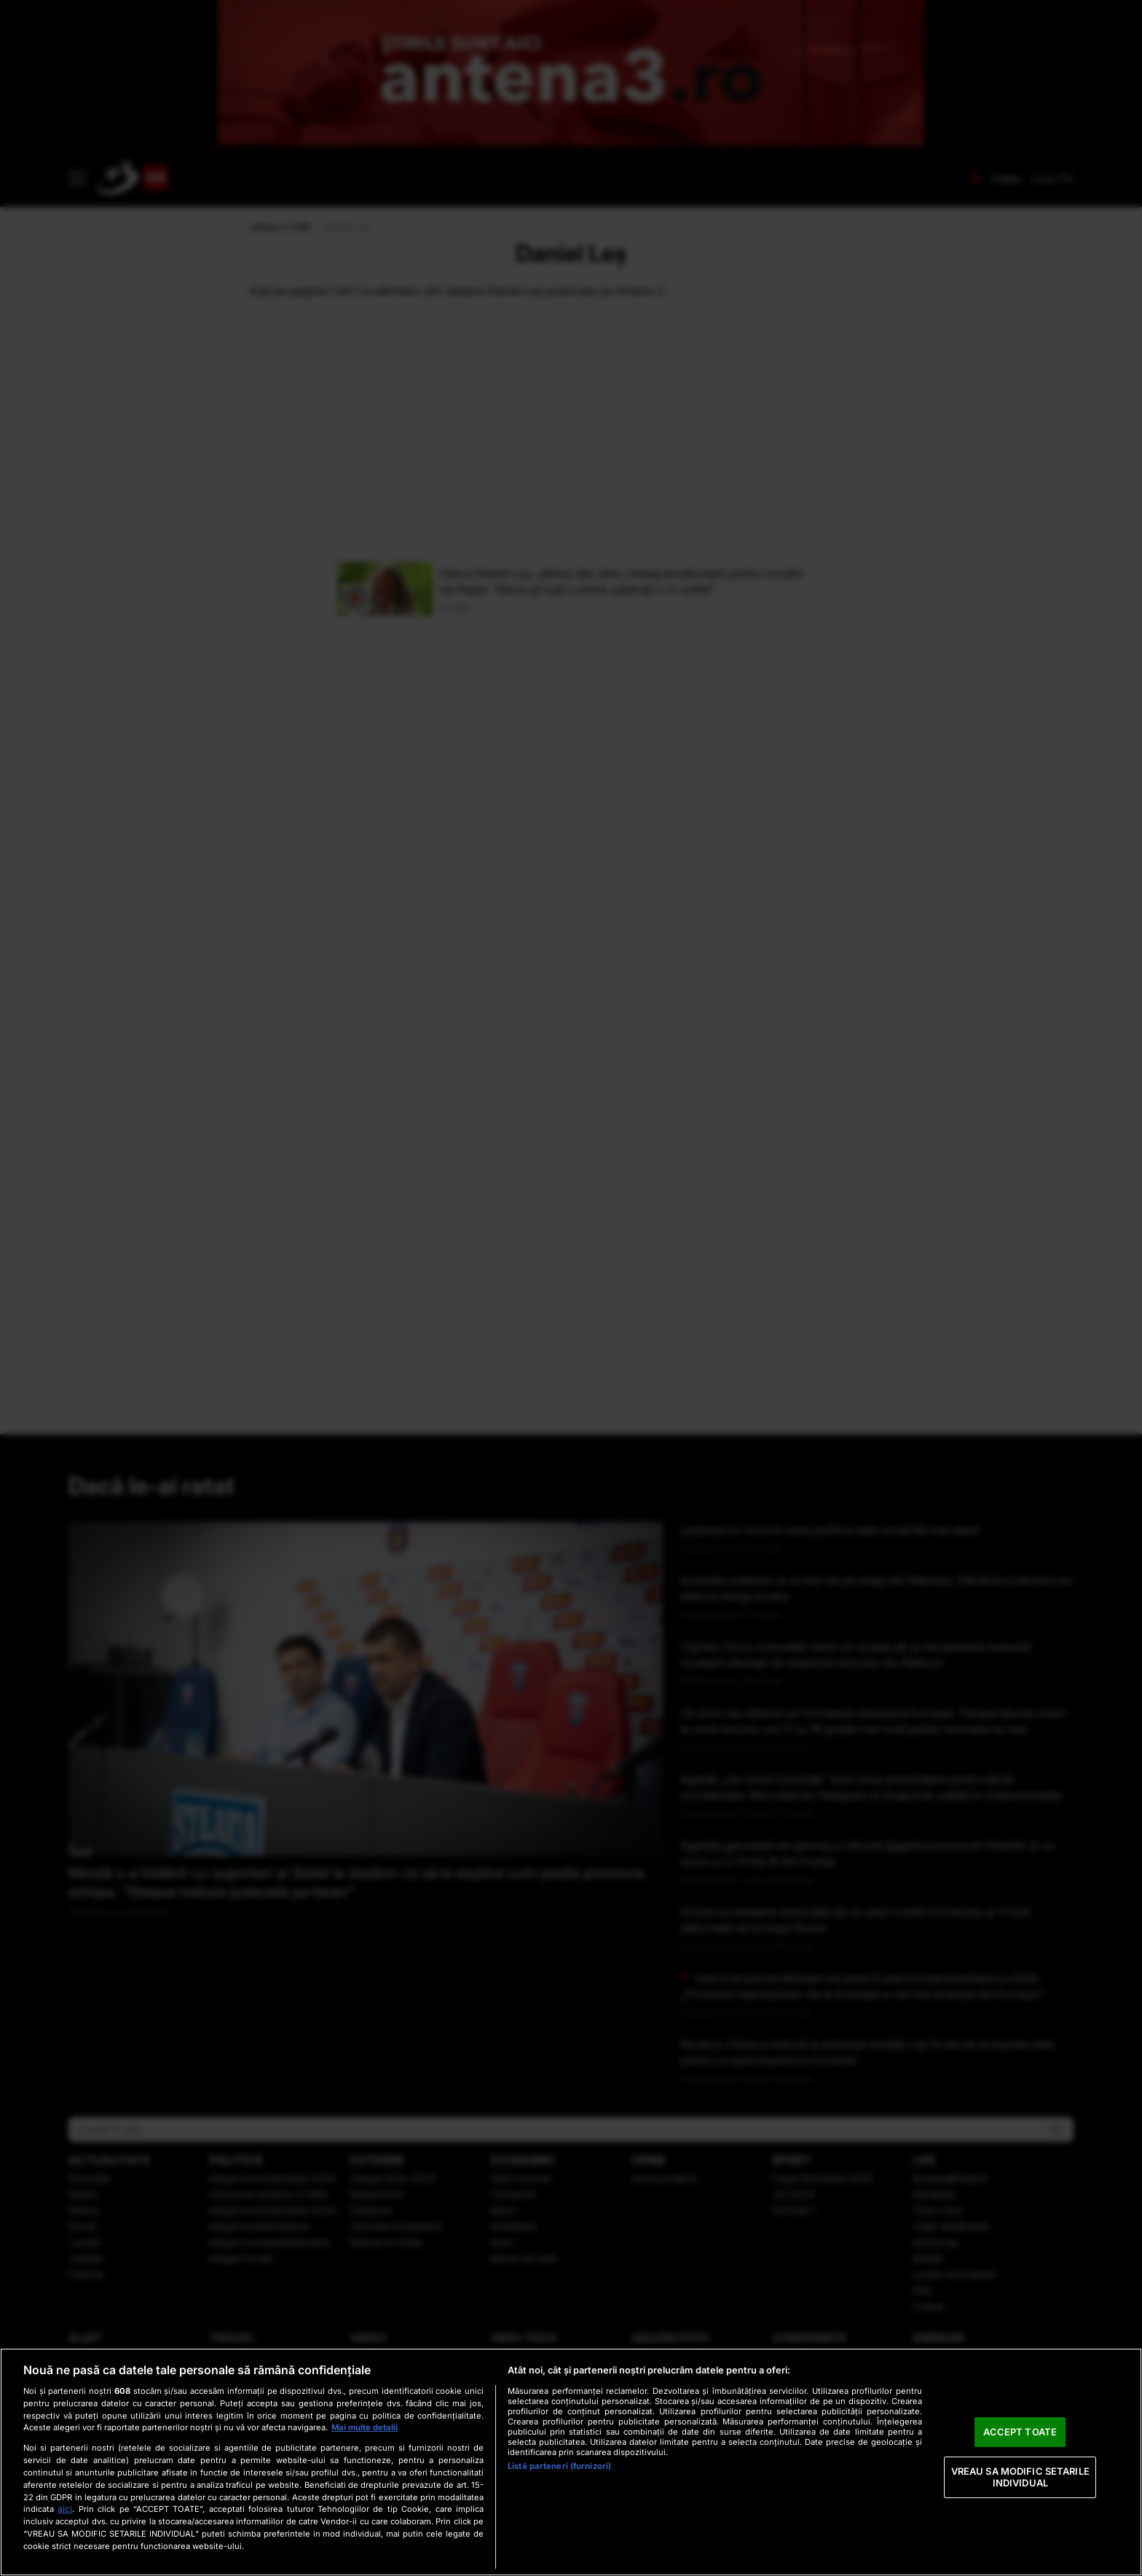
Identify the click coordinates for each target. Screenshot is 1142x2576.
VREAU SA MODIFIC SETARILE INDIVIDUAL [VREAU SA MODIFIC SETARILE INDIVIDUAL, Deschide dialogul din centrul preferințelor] (1020, 2477)
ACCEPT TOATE (1020, 2432)
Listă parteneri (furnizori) (559, 2466)
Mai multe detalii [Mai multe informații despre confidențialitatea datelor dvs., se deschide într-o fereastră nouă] (364, 2427)
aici (65, 2508)
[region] (571, 2462)
